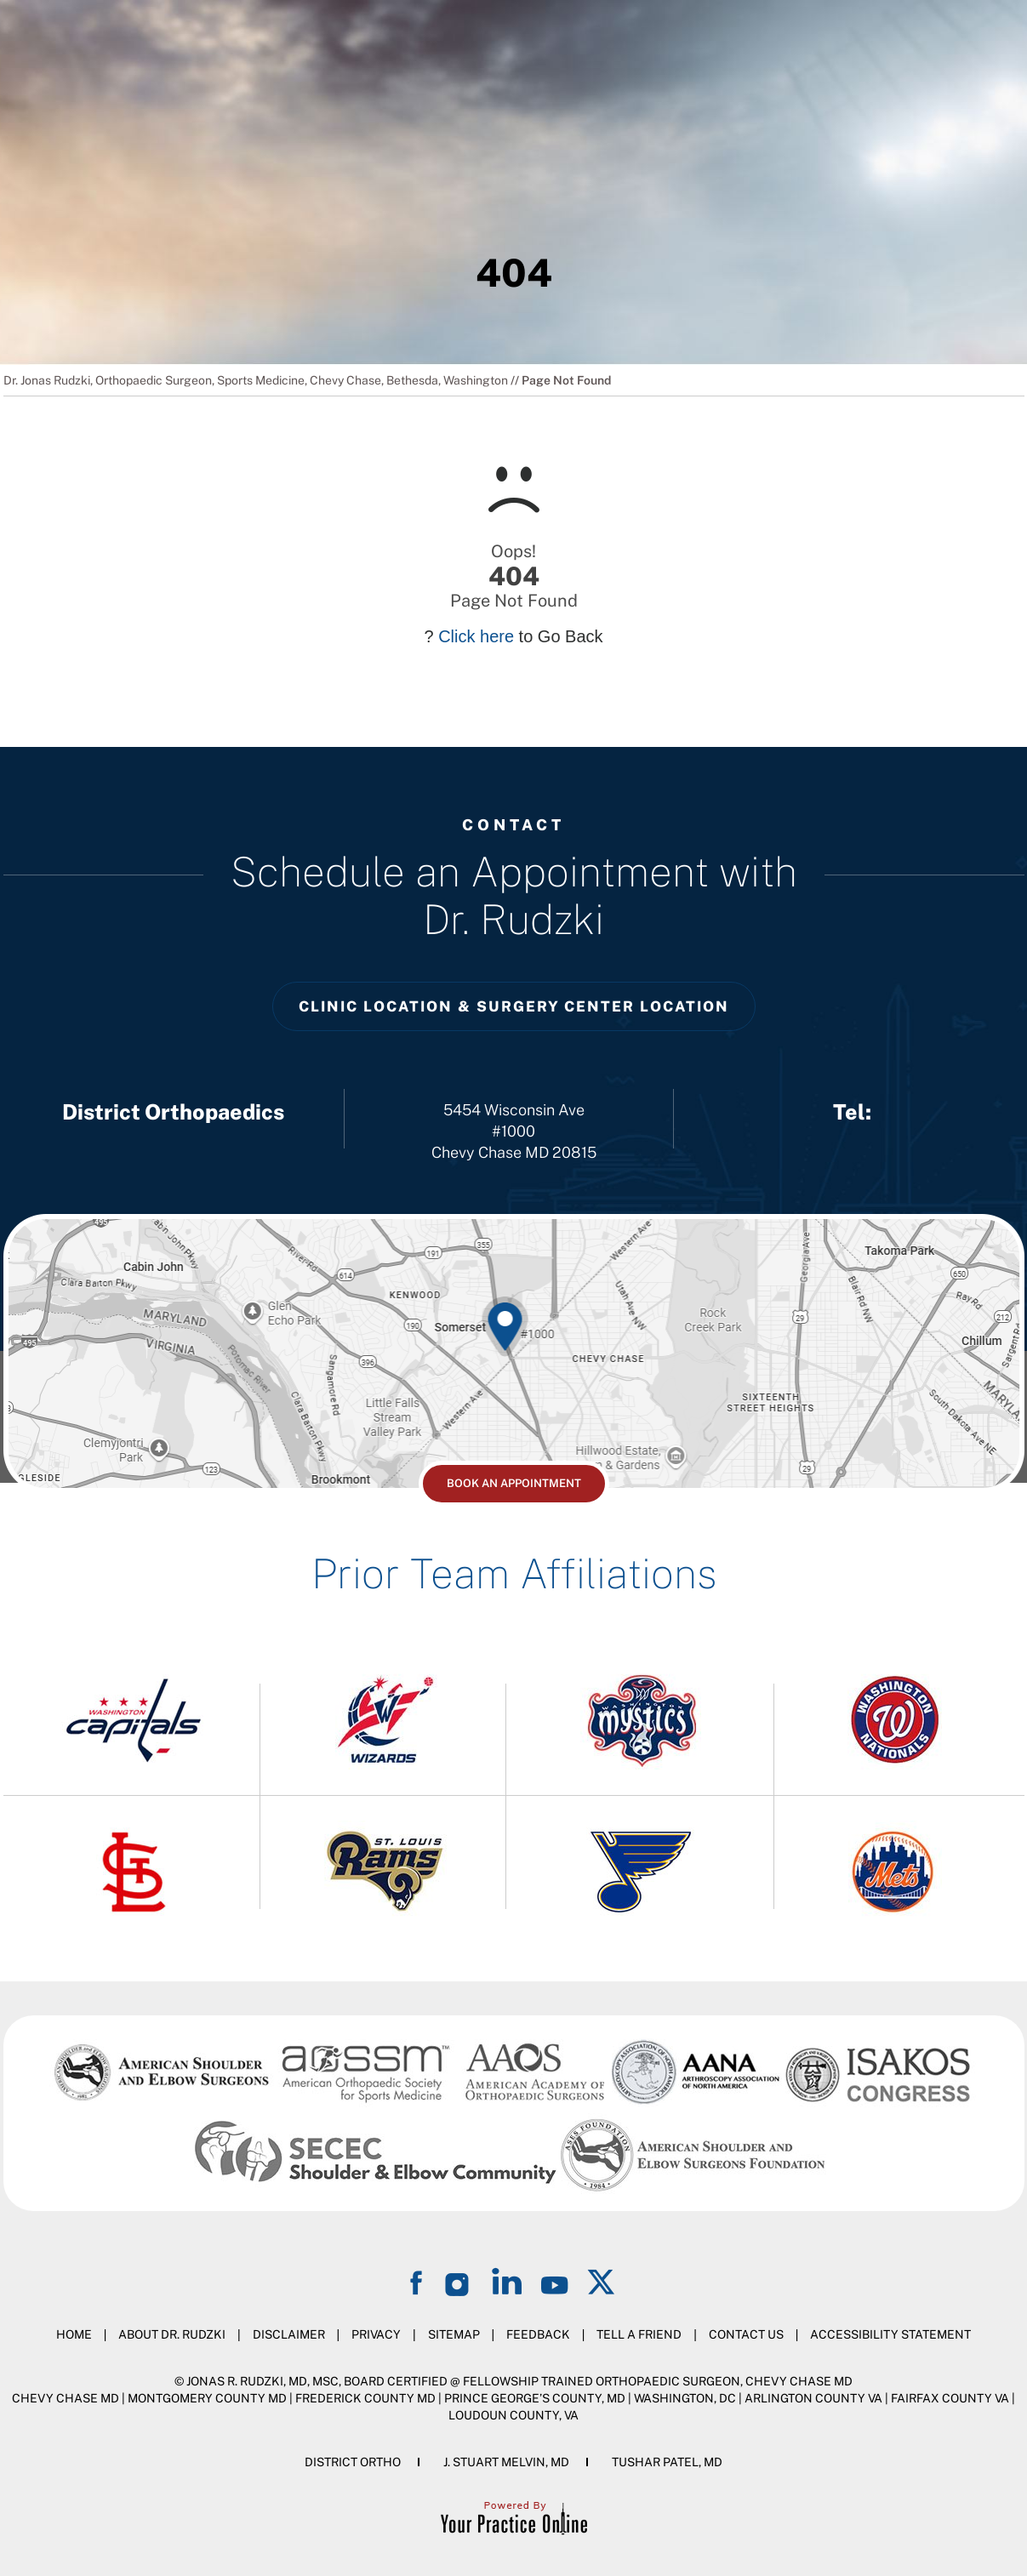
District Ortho (353, 2462)
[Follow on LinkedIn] (507, 2281)
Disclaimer (289, 2334)
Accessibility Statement (890, 2334)
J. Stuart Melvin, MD (506, 2462)
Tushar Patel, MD (667, 2462)
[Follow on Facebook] (418, 2281)
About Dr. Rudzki (171, 2334)
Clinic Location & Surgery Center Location (514, 1006)
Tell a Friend (639, 2334)
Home (74, 2334)
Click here (476, 636)
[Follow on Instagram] (459, 2281)
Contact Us (746, 2334)
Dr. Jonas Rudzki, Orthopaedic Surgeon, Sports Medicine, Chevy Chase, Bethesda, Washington (255, 380)
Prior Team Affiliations (513, 1573)
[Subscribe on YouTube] (554, 2281)
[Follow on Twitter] (602, 2281)
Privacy (376, 2334)
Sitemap (454, 2334)
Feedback (538, 2334)
